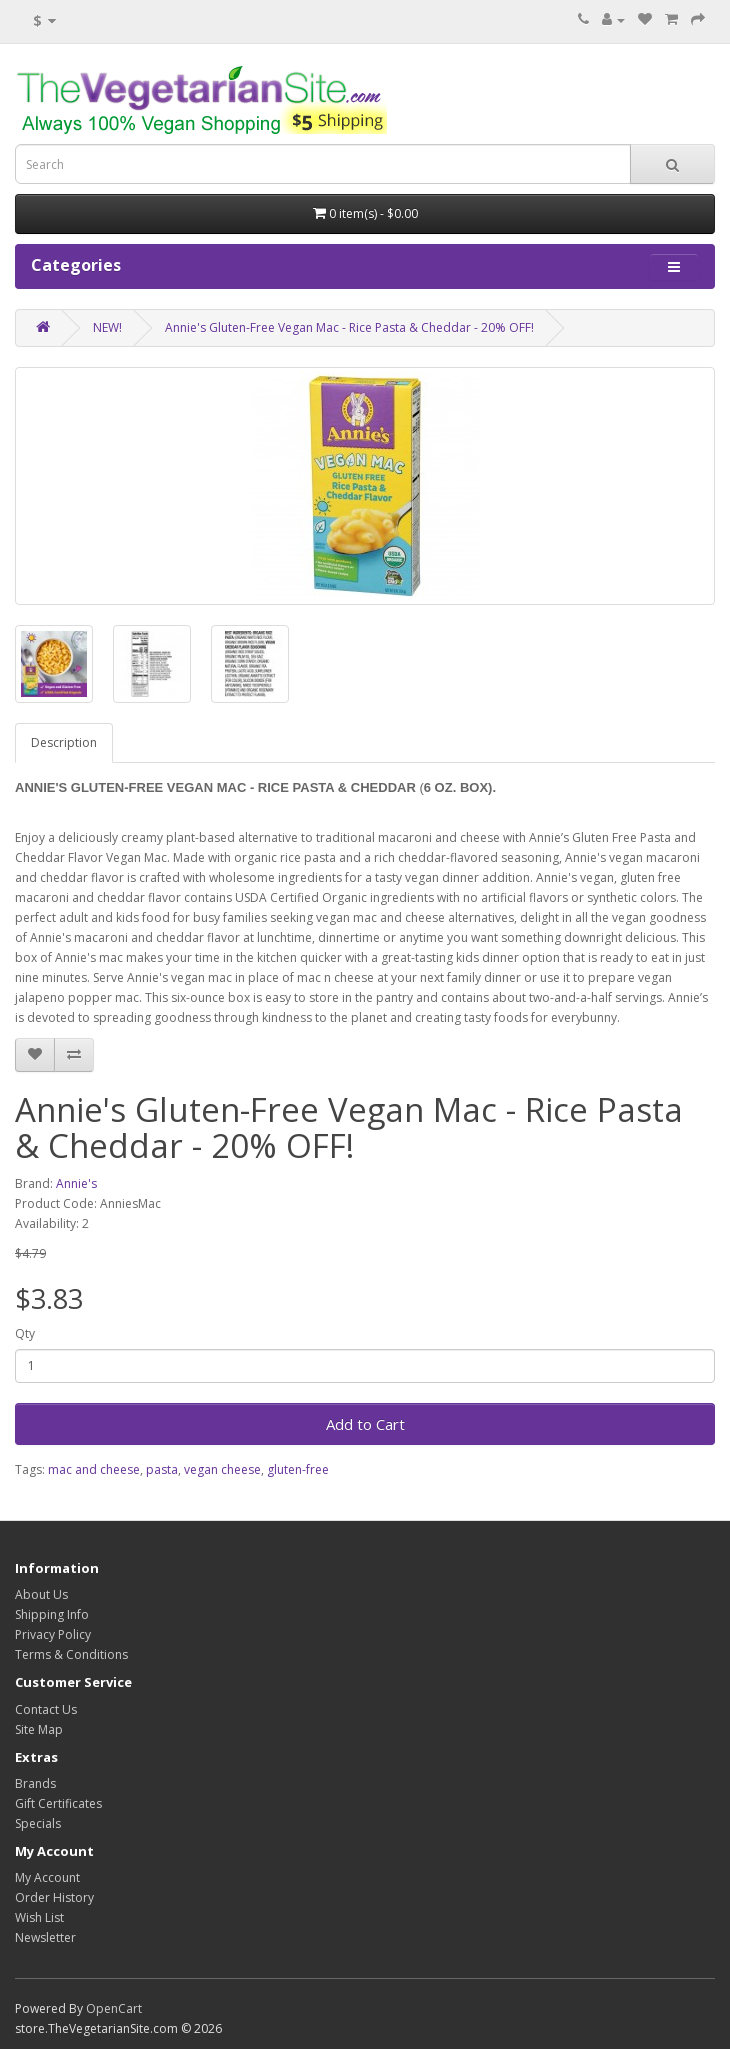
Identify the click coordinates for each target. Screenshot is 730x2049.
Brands (35, 1783)
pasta (162, 1469)
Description (64, 742)
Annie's (76, 1183)
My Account (47, 1877)
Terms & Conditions (71, 1654)
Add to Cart (365, 1424)
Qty (25, 1333)
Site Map (39, 1729)
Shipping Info (52, 1614)
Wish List (39, 1917)
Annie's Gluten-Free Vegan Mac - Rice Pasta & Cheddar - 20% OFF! (349, 327)
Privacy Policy (53, 1634)
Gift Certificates (58, 1803)
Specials (38, 1823)
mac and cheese (94, 1469)
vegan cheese (222, 1469)
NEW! (107, 327)
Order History (54, 1897)
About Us (41, 1594)
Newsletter (45, 1937)
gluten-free (298, 1469)
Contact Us (46, 1709)
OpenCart (114, 2008)
